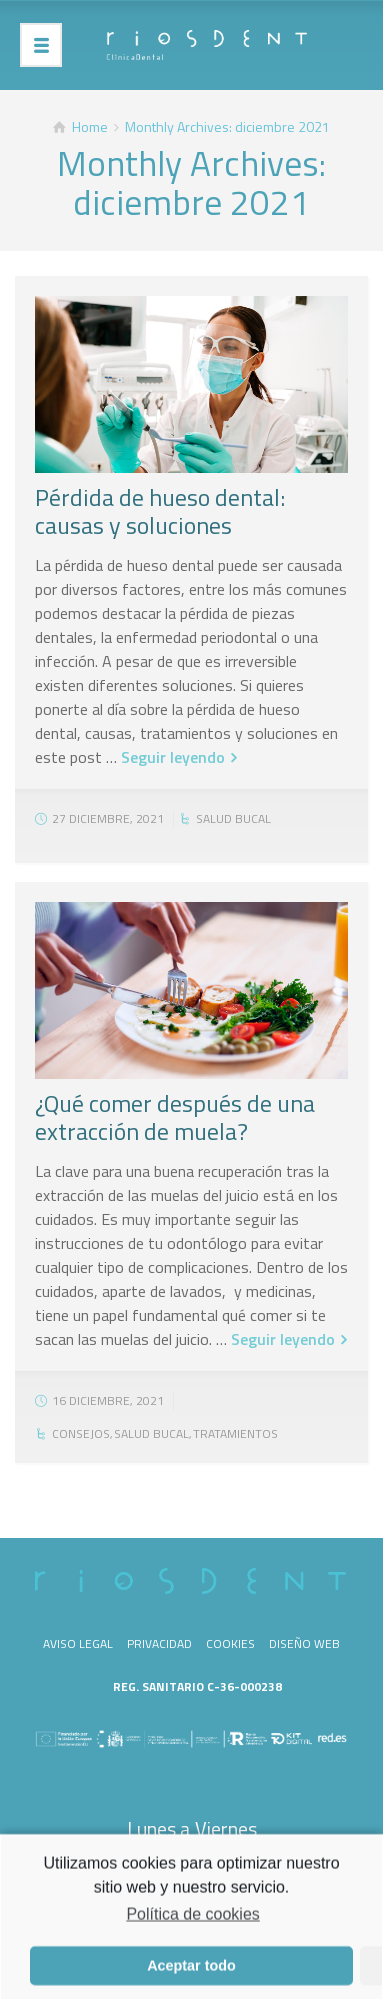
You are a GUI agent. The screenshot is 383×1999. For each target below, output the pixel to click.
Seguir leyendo (173, 757)
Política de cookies (192, 1920)
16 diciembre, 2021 (108, 1400)
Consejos (81, 1433)
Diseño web (304, 1643)
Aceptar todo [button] (191, 1972)
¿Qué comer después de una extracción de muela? (175, 1117)
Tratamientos (235, 1433)
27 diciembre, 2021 (108, 818)
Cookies (230, 1643)
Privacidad (159, 1643)
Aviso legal (78, 1643)
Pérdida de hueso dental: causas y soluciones (160, 511)
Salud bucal (233, 818)
